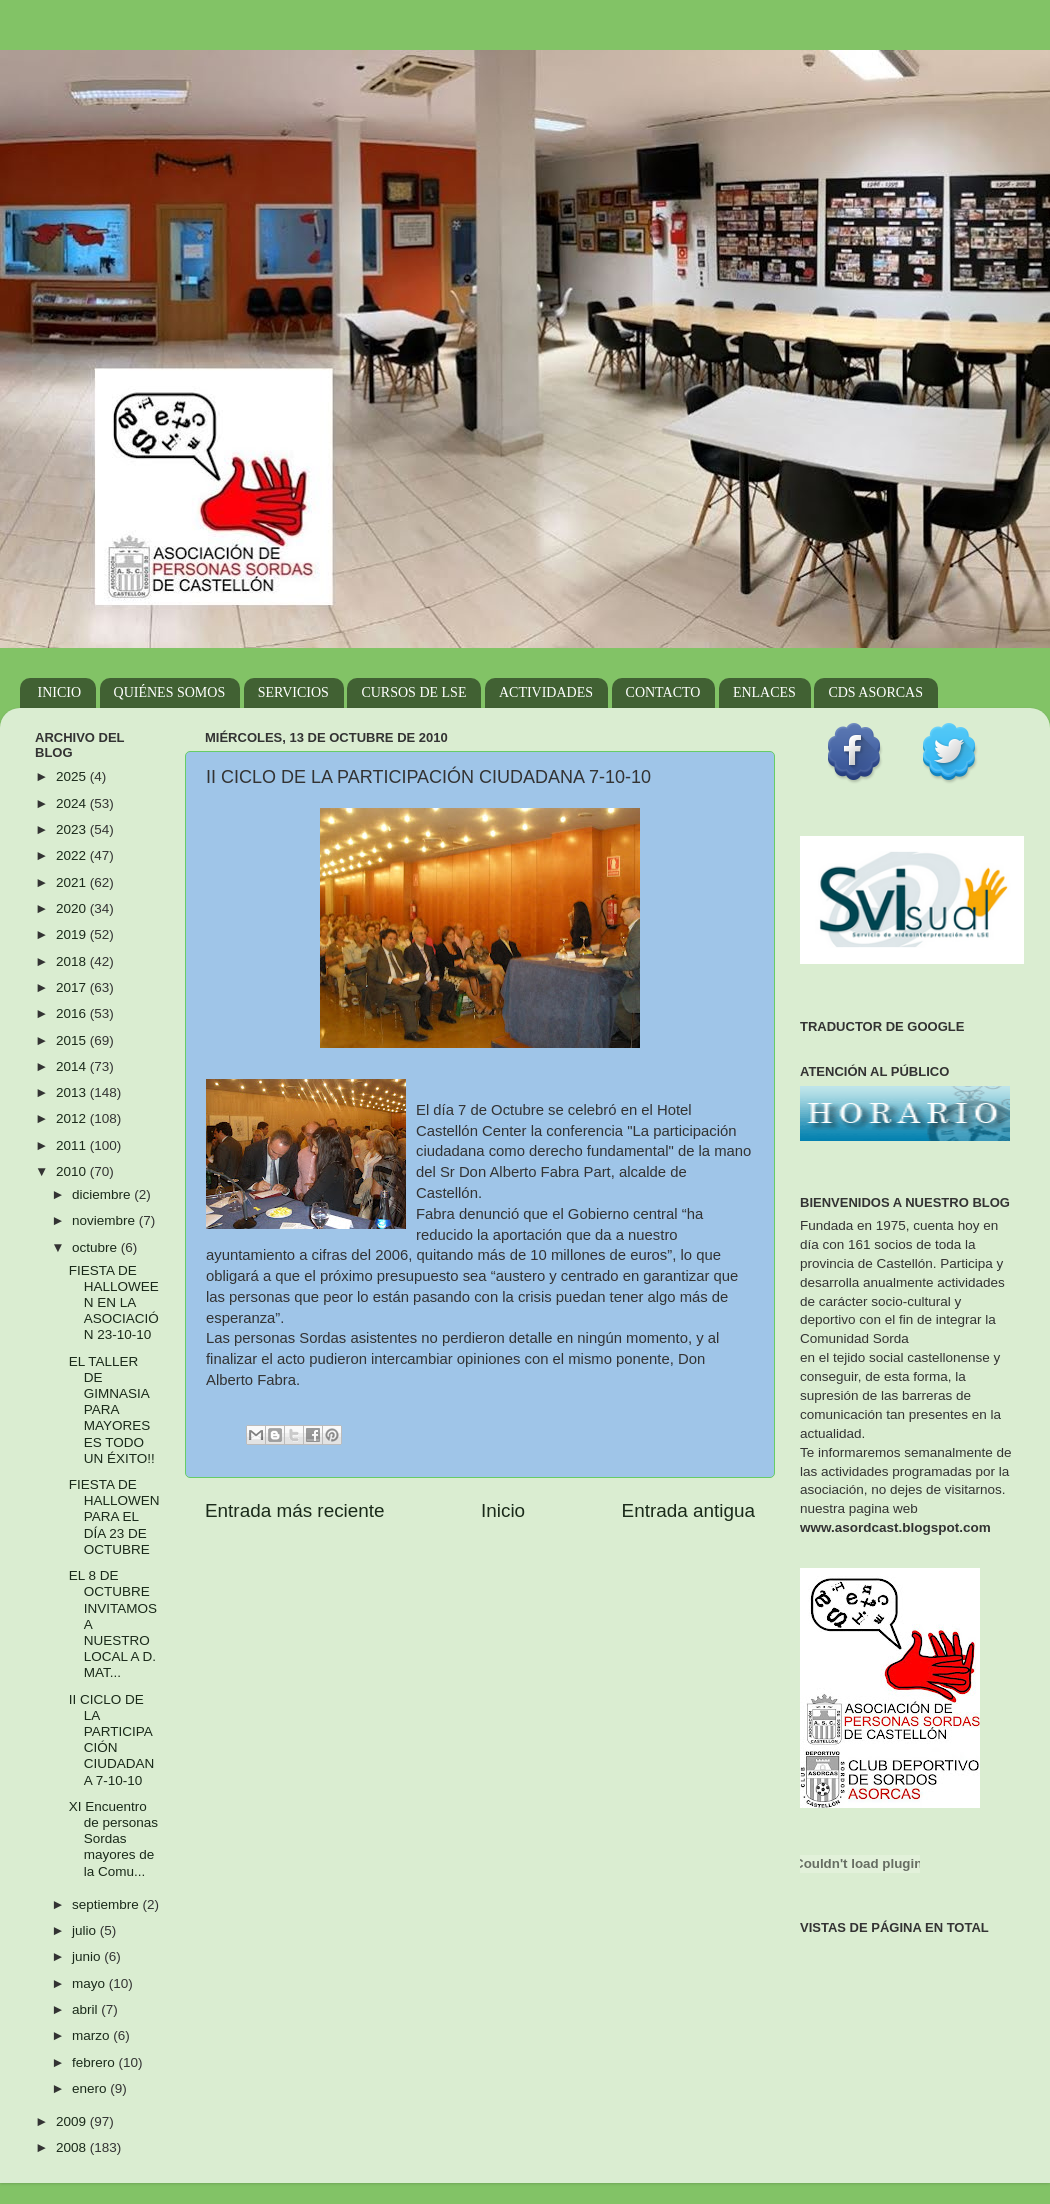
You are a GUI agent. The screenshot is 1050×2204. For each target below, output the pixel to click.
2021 (73, 882)
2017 (73, 987)
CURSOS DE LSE (413, 692)
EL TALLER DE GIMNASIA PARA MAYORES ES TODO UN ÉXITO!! (112, 1410)
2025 (73, 776)
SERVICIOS (293, 692)
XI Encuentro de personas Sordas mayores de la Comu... (113, 1839)
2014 (73, 1066)
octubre (96, 1247)
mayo (90, 1983)
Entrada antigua (688, 1510)
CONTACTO (663, 692)
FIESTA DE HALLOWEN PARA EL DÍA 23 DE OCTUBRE (114, 1517)
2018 (73, 961)
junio (88, 1956)
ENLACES (764, 692)
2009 (73, 2121)
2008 (73, 2147)
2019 (73, 934)
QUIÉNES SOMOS (170, 692)
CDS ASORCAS (875, 692)
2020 (73, 908)
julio (86, 1930)
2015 (73, 1040)
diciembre (103, 1194)
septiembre (107, 1904)
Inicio (503, 1510)
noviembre (105, 1220)
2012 (73, 1118)
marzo (92, 2035)
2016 (73, 1013)
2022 (73, 855)
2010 (73, 1171)
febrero (95, 2062)
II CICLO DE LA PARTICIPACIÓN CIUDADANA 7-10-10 (112, 1740)
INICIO (60, 692)
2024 (73, 803)
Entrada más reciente (295, 1510)
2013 (73, 1092)
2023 (73, 829)
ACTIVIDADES (546, 692)
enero (91, 2088)
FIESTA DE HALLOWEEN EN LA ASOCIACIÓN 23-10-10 (114, 1303)
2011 (73, 1145)
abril (86, 2009)
